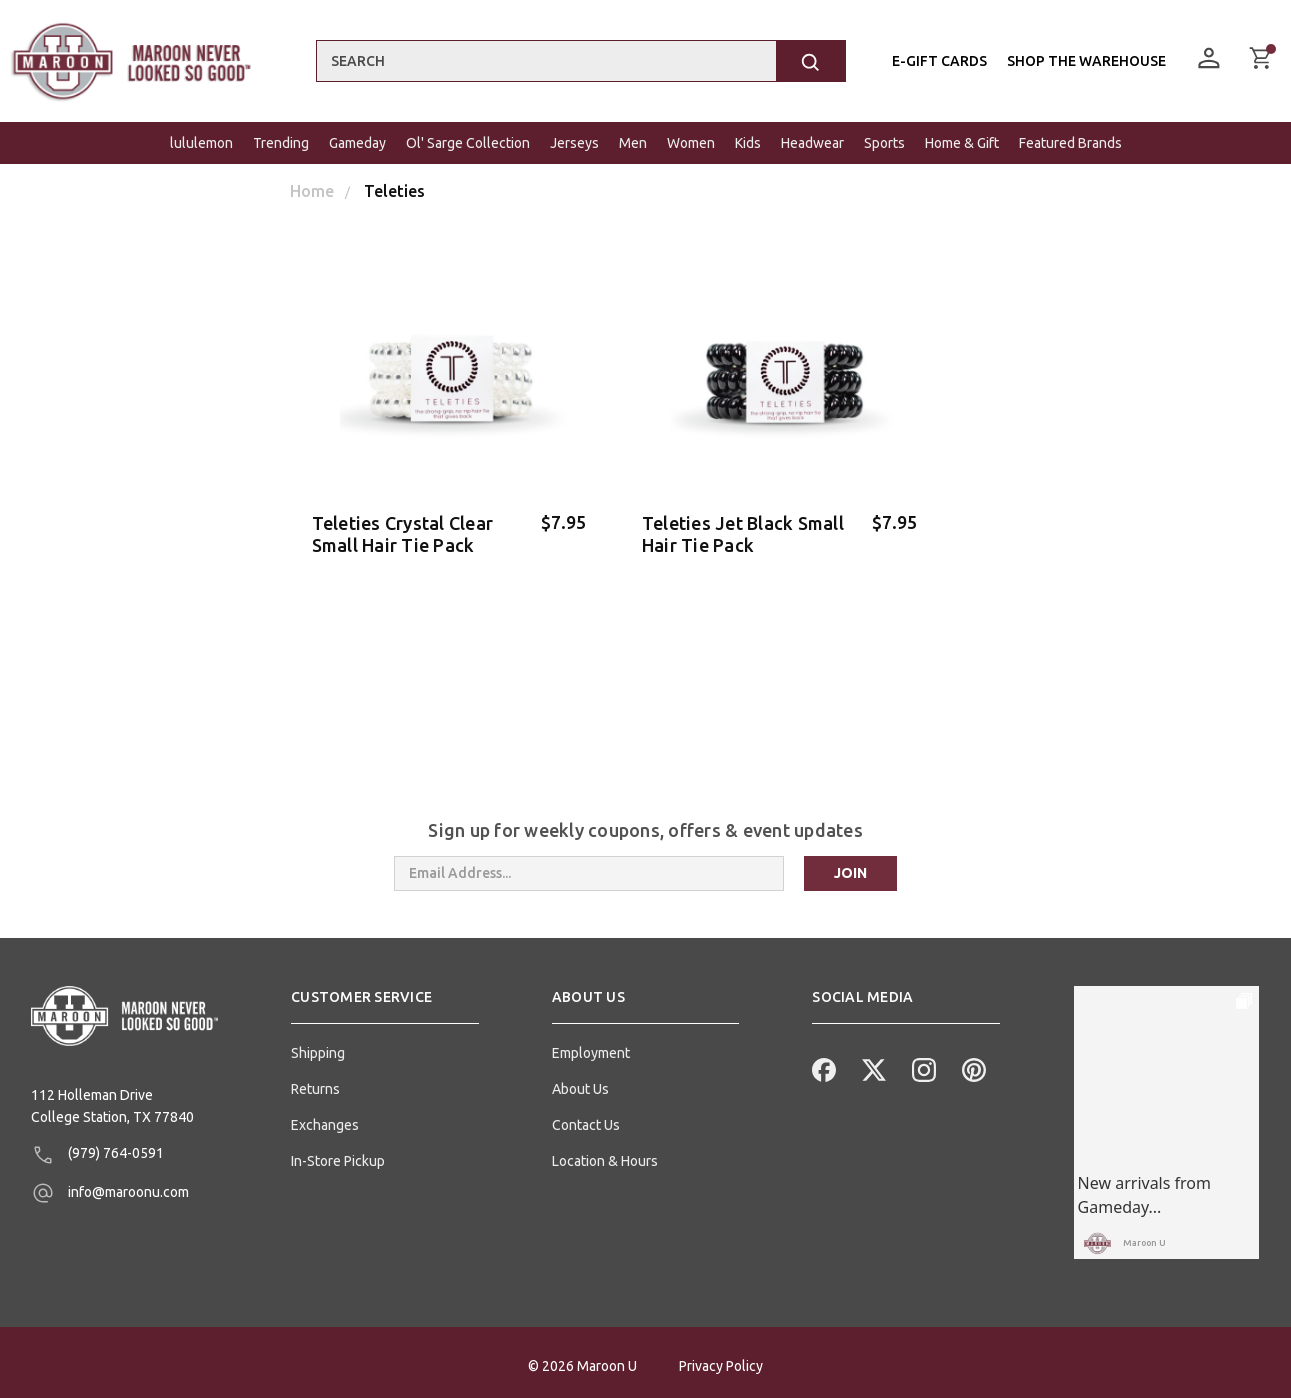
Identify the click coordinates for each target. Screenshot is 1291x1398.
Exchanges (325, 1118)
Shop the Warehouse (1086, 61)
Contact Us (586, 1118)
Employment (591, 1046)
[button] (385, 998)
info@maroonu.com (110, 1186)
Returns (315, 1082)
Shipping (318, 1046)
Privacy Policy (721, 1359)
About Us (580, 1082)
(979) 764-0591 (97, 1148)
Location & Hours (605, 1154)
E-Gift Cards (939, 61)
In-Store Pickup (338, 1154)
